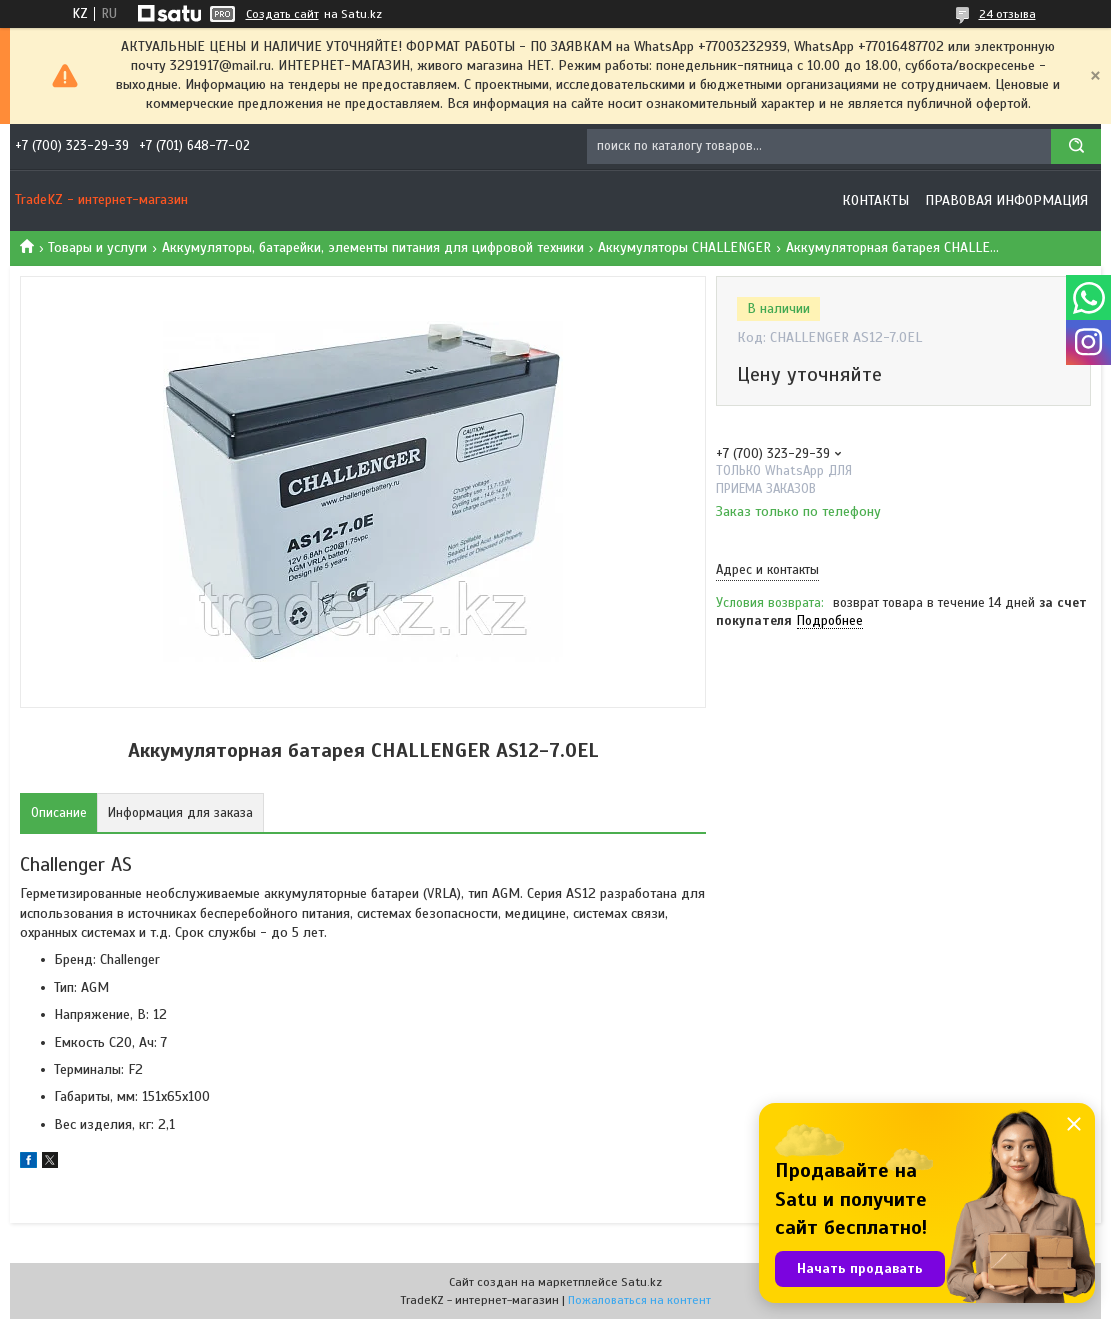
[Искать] (1076, 146)
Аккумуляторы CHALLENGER (684, 247)
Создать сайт (282, 14)
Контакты (875, 200)
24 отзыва (1007, 14)
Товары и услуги (97, 247)
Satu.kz (641, 1282)
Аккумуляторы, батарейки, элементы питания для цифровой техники (373, 247)
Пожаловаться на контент (639, 1300)
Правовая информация (1006, 200)
